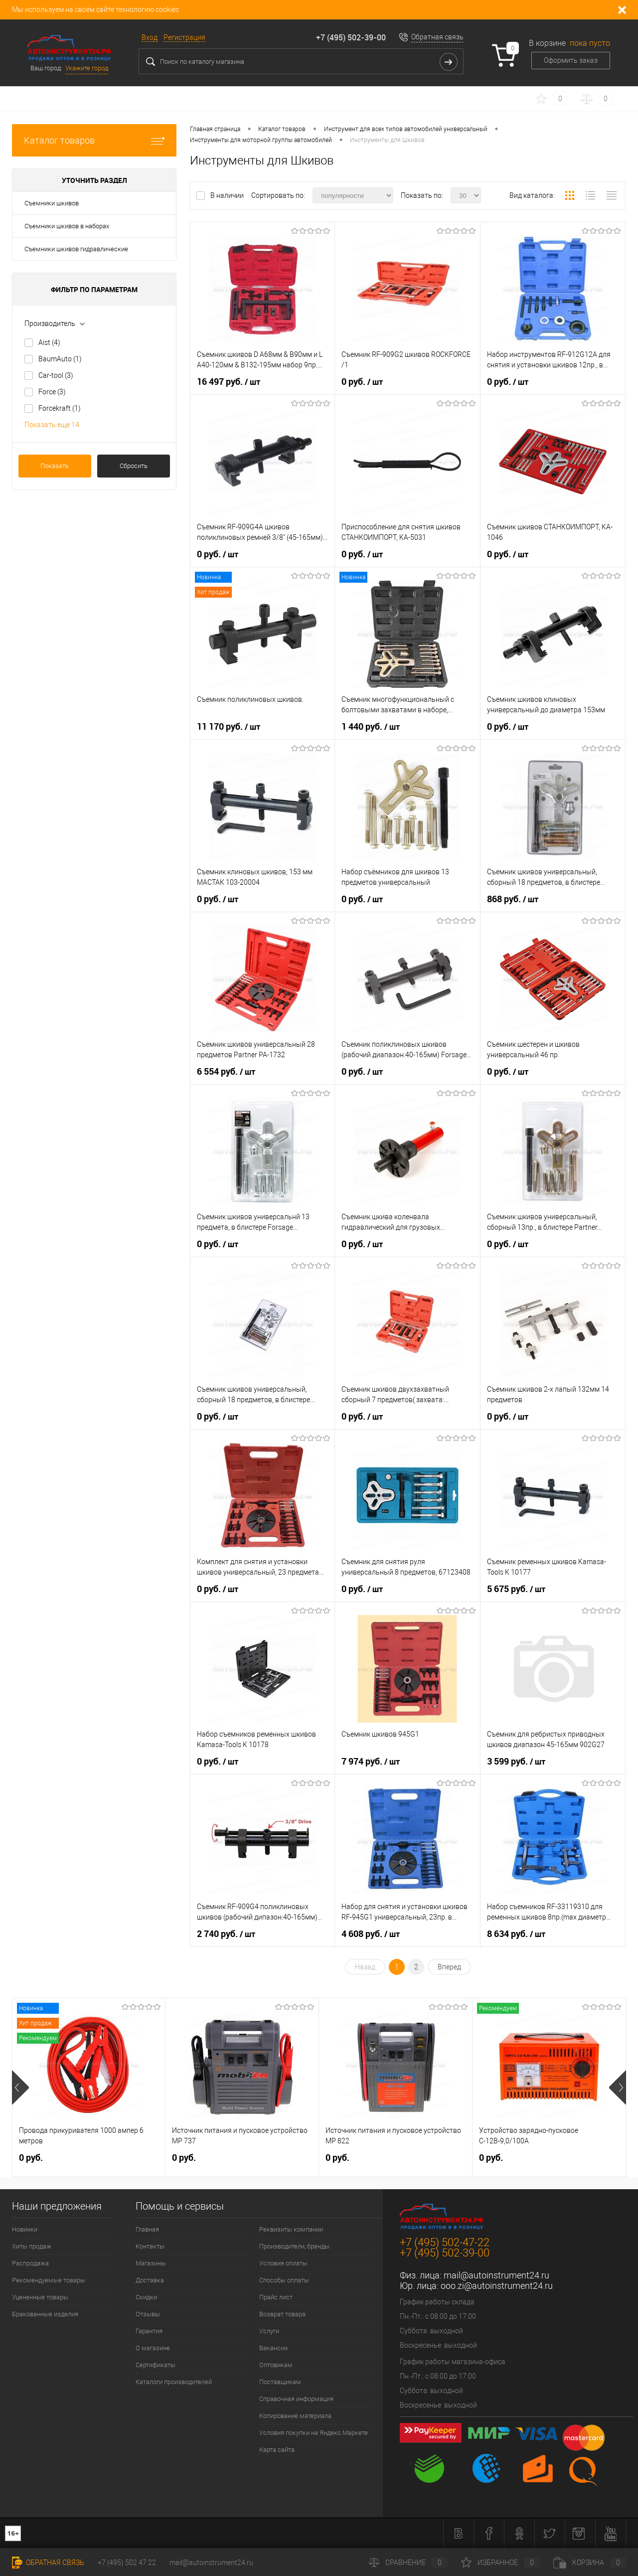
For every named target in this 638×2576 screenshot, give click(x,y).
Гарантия (149, 2331)
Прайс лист (276, 2297)
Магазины (151, 2263)
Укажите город (86, 68)
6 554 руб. (226, 1071)
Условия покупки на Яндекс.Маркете (313, 2432)
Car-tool (55, 375)
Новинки (24, 2229)
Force (52, 392)
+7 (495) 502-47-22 (444, 2242)
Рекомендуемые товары (48, 2280)
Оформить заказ (571, 60)
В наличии (227, 195)
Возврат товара (282, 2314)
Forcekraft (59, 408)
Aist (49, 342)
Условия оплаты (283, 2263)
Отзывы (148, 2314)
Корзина (589, 2563)
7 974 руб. (370, 1761)
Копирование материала (295, 2415)
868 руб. (512, 899)
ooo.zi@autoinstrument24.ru (497, 2285)
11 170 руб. (228, 726)
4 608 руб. (370, 1934)
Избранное (500, 2563)
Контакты (150, 2246)
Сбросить (134, 466)
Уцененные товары (40, 2297)
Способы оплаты (284, 2280)
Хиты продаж (31, 2246)
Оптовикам (276, 2365)
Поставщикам (280, 2382)
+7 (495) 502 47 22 (127, 2563)
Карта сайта (277, 2449)
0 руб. (362, 381)
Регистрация (184, 37)
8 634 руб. (516, 1934)
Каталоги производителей (174, 2382)
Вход (150, 37)
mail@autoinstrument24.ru (496, 2275)
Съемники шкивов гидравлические (76, 249)
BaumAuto (60, 359)
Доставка (150, 2280)
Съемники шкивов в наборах (66, 226)
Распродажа (30, 2263)
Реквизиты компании (291, 2229)
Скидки (146, 2297)
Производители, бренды (294, 2246)
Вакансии (273, 2348)
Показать (54, 466)
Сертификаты (155, 2365)
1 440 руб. (370, 726)
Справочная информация (296, 2399)
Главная (147, 2229)
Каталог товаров (94, 140)
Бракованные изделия (45, 2314)
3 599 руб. (516, 1761)
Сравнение (408, 2563)
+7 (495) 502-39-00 (351, 37)
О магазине (153, 2348)
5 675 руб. (516, 1589)
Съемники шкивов (51, 203)
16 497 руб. (228, 381)
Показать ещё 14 (51, 425)
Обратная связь (437, 37)
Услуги (269, 2331)
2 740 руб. (226, 1934)
